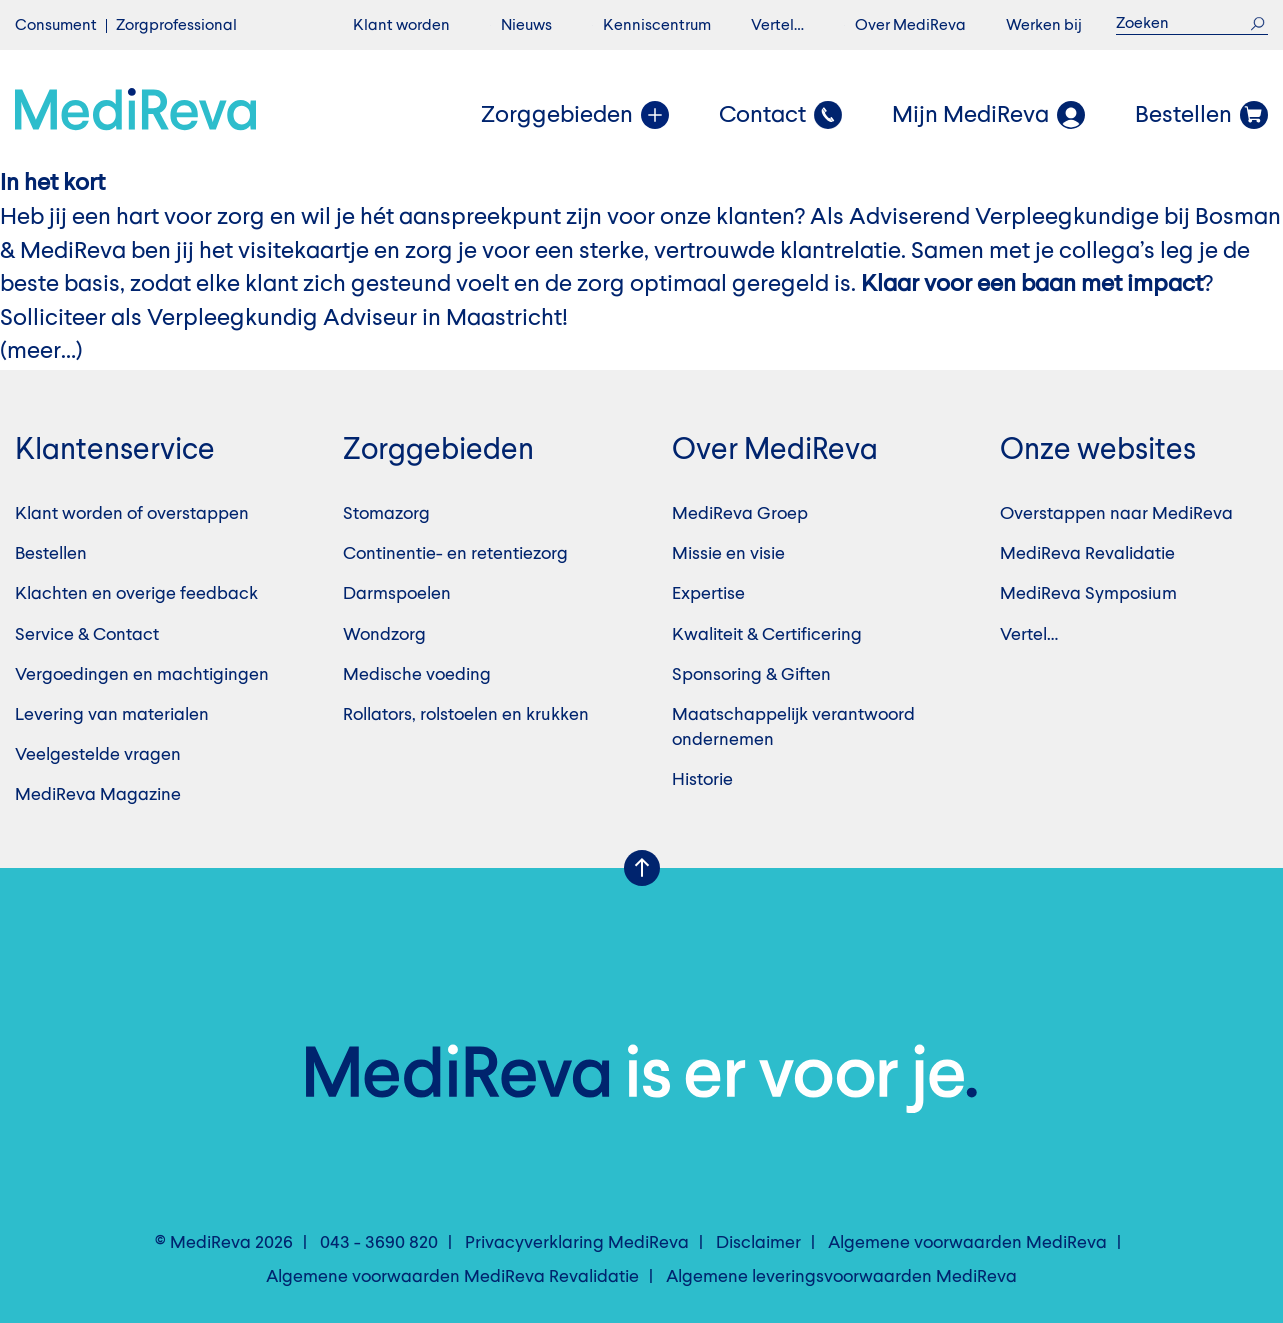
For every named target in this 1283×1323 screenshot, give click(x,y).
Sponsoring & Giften (751, 675)
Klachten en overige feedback (136, 594)
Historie (702, 780)
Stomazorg (386, 514)
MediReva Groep (740, 514)
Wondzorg (384, 635)
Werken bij (1044, 26)
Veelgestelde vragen (98, 755)
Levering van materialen (112, 715)
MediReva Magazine (98, 795)
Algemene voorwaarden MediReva (967, 1243)
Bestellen (51, 554)
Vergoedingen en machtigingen (142, 675)
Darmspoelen (397, 594)
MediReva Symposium (1088, 594)
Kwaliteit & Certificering (767, 635)
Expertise (708, 594)
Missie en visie (728, 554)
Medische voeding (417, 675)
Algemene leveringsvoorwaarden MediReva (841, 1277)
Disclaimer (758, 1243)
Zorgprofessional (176, 26)
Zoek (1257, 23)
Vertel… (777, 26)
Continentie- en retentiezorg (455, 554)
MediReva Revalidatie (1087, 554)
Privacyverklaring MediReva (577, 1243)
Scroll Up (642, 868)
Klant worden (401, 26)
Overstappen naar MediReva (1116, 514)
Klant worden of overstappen (132, 514)
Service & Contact (87, 635)
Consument (56, 26)
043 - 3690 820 (379, 1243)
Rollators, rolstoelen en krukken (466, 715)
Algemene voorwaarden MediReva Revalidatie (452, 1277)
